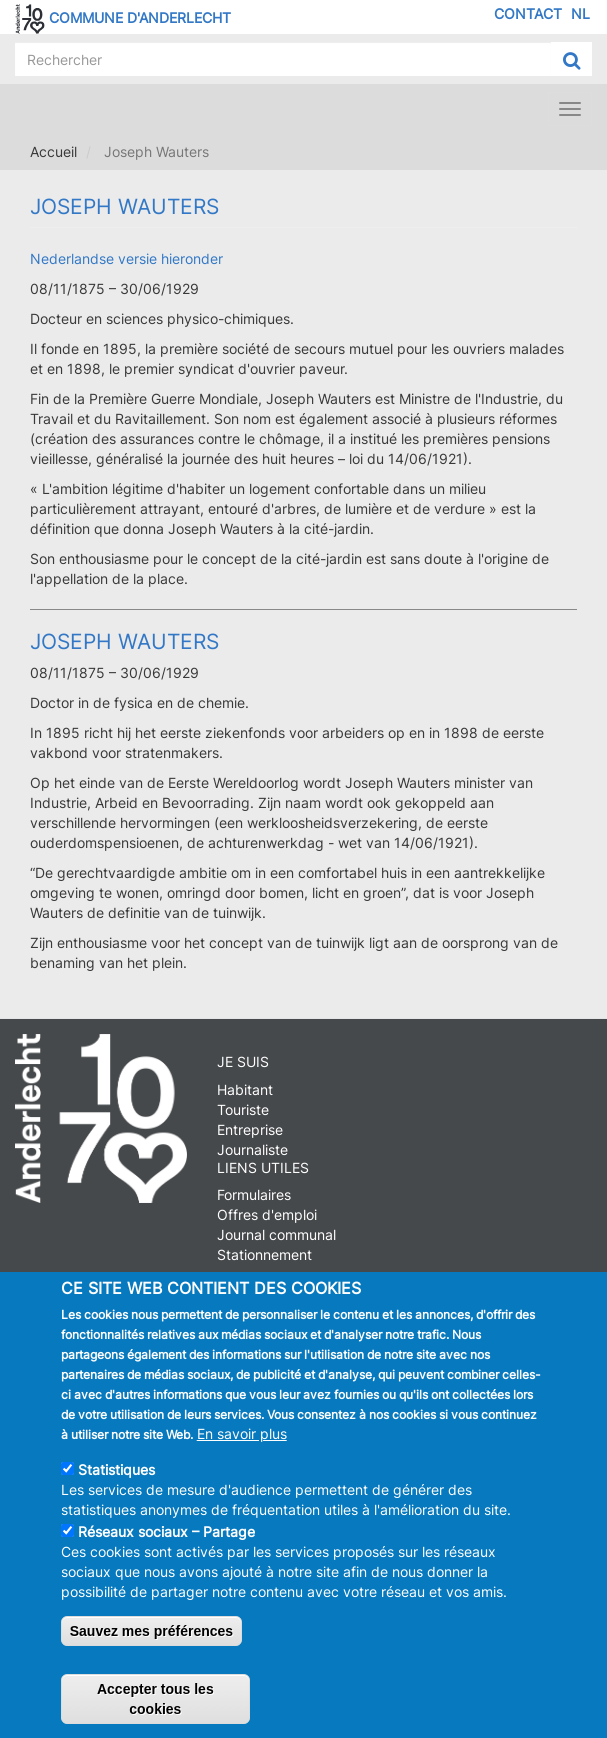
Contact (528, 13)
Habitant (245, 1089)
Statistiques (116, 1472)
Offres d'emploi (267, 1214)
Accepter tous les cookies (155, 1702)
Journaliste (252, 1149)
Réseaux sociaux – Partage (166, 1534)
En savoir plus (242, 1436)
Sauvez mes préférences (151, 1634)
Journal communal (276, 1234)
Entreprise (250, 1129)
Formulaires (254, 1194)
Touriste (243, 1109)
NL (580, 13)
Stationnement (264, 1254)
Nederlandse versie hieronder (126, 258)
